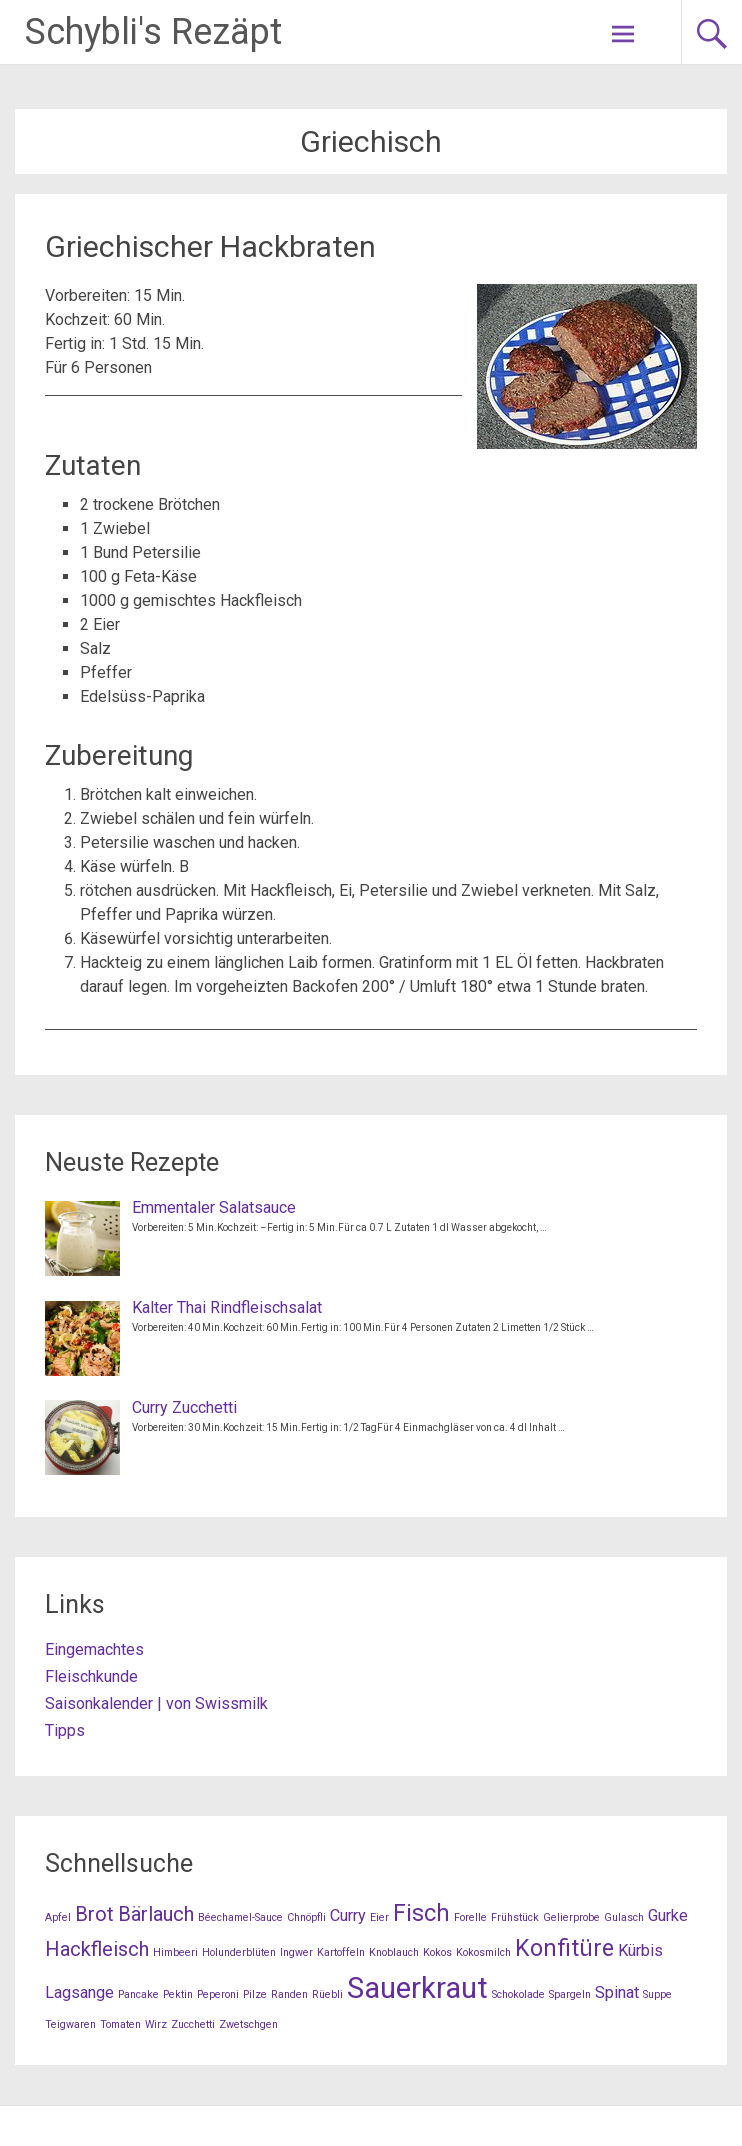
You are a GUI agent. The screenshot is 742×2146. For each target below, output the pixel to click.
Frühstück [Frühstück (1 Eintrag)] (515, 1917)
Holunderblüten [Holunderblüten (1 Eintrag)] (239, 1952)
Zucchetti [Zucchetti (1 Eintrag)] (193, 2024)
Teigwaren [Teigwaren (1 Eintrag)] (70, 2024)
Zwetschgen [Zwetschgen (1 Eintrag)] (248, 2024)
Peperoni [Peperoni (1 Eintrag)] (218, 1994)
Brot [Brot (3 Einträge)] (94, 1914)
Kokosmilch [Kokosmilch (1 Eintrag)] (483, 1952)
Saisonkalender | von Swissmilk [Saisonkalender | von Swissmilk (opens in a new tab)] (156, 1703)
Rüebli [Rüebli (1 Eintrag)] (327, 1994)
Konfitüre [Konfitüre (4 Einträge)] (564, 1948)
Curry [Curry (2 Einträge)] (348, 1915)
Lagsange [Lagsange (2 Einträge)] (79, 1992)
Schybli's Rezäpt (153, 32)
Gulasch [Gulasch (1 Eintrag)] (624, 1917)
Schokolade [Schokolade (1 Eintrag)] (518, 1994)
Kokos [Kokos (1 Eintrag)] (437, 1952)
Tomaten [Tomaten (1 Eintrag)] (120, 2024)
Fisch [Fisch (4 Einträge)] (421, 1913)
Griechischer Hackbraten (210, 246)
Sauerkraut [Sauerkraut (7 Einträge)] (417, 1988)
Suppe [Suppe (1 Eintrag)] (657, 1994)
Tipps (65, 1730)
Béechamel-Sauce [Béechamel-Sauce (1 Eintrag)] (240, 1917)
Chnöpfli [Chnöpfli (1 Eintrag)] (306, 1917)
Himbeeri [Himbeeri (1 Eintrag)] (175, 1952)
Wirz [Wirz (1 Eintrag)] (156, 2024)
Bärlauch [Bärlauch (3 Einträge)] (156, 1914)
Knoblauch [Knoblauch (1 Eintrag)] (394, 1952)
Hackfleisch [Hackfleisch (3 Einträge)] (97, 1949)
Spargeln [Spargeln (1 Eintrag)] (570, 1994)
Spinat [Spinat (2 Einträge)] (617, 1992)
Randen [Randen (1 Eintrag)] (289, 1994)
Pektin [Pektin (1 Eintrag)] (178, 1994)
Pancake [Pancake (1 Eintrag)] (138, 1994)
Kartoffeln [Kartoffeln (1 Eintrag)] (341, 1952)
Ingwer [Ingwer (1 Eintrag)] (296, 1952)
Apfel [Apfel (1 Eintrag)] (58, 1917)
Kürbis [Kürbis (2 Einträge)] (640, 1950)
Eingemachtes (94, 1649)
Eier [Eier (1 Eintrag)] (379, 1917)
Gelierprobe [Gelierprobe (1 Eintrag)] (571, 1917)
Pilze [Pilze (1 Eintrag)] (255, 1994)
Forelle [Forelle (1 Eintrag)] (470, 1917)
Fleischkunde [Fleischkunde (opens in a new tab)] (91, 1676)
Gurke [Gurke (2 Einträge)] (668, 1915)
